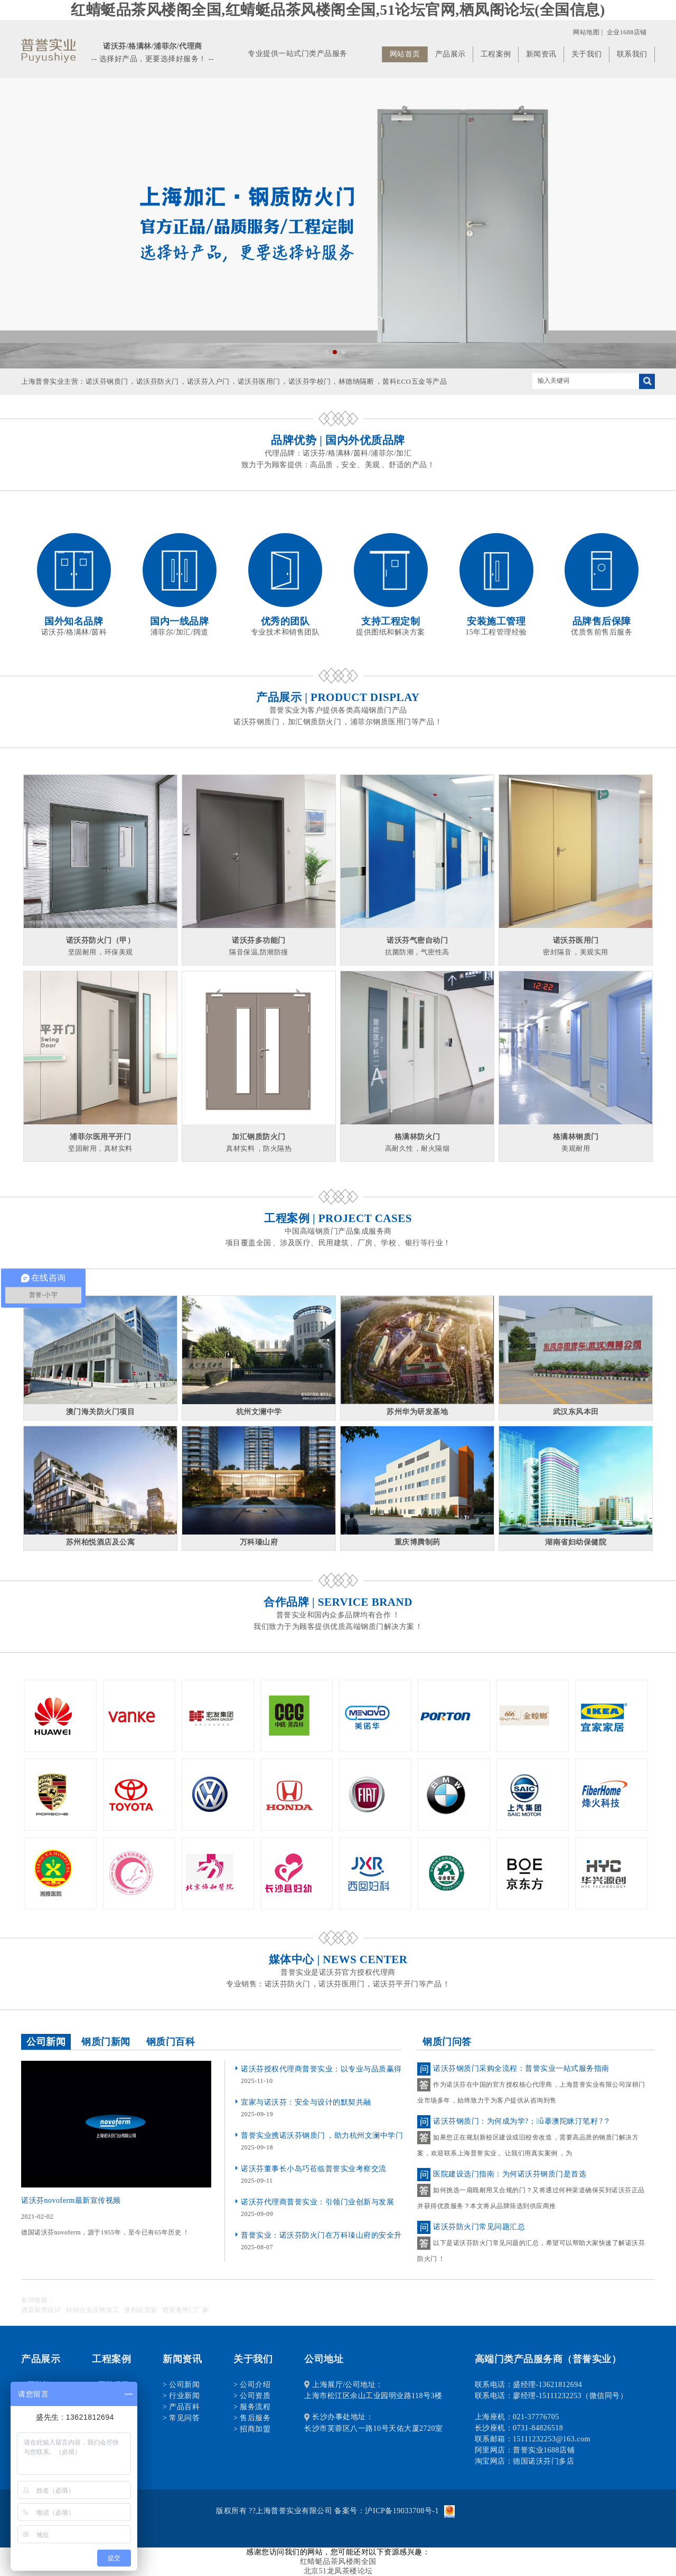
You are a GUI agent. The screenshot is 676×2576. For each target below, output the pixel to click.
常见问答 (184, 2418)
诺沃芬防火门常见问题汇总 (479, 2227)
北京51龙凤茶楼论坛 (338, 2571)
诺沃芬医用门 (259, 381)
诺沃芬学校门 (309, 381)
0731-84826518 (538, 2428)
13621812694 (561, 2385)
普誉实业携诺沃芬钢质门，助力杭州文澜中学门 (322, 2135)
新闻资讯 (541, 54)
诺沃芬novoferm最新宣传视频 (71, 2200)
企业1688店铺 (627, 32)
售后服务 (255, 2418)
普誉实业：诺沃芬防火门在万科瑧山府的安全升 (321, 2235)
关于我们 (586, 54)
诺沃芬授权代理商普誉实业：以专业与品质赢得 (321, 2069)
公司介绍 (255, 2385)
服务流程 (255, 2407)
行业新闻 (184, 2396)
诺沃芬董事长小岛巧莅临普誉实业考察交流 (314, 2169)
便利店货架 (140, 2310)
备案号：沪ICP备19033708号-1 (386, 2511)
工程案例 (496, 54)
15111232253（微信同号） (583, 2396)
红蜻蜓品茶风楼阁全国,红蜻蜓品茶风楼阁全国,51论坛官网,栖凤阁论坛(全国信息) (338, 10)
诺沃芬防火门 (157, 381)
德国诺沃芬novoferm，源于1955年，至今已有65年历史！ (105, 2232)
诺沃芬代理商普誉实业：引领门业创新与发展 (317, 2202)
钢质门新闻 (105, 2042)
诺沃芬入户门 (208, 381)
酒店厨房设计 (41, 2310)
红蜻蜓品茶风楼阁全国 (338, 2561)
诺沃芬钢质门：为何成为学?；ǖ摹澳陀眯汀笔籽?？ (522, 2121)
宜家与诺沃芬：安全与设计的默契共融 (306, 2102)
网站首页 (405, 54)
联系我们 (632, 54)
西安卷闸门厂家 (186, 2310)
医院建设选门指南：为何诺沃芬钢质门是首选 (509, 2174)
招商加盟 (255, 2429)
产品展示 (450, 54)
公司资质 (255, 2396)
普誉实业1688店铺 (544, 2450)
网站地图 (586, 32)
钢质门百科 (170, 2042)
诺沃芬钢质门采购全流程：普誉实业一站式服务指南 (521, 2068)
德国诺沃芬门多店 (543, 2461)
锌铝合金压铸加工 (92, 2310)
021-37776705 (536, 2417)
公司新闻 (45, 2042)
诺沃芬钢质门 (107, 381)
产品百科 (184, 2407)
